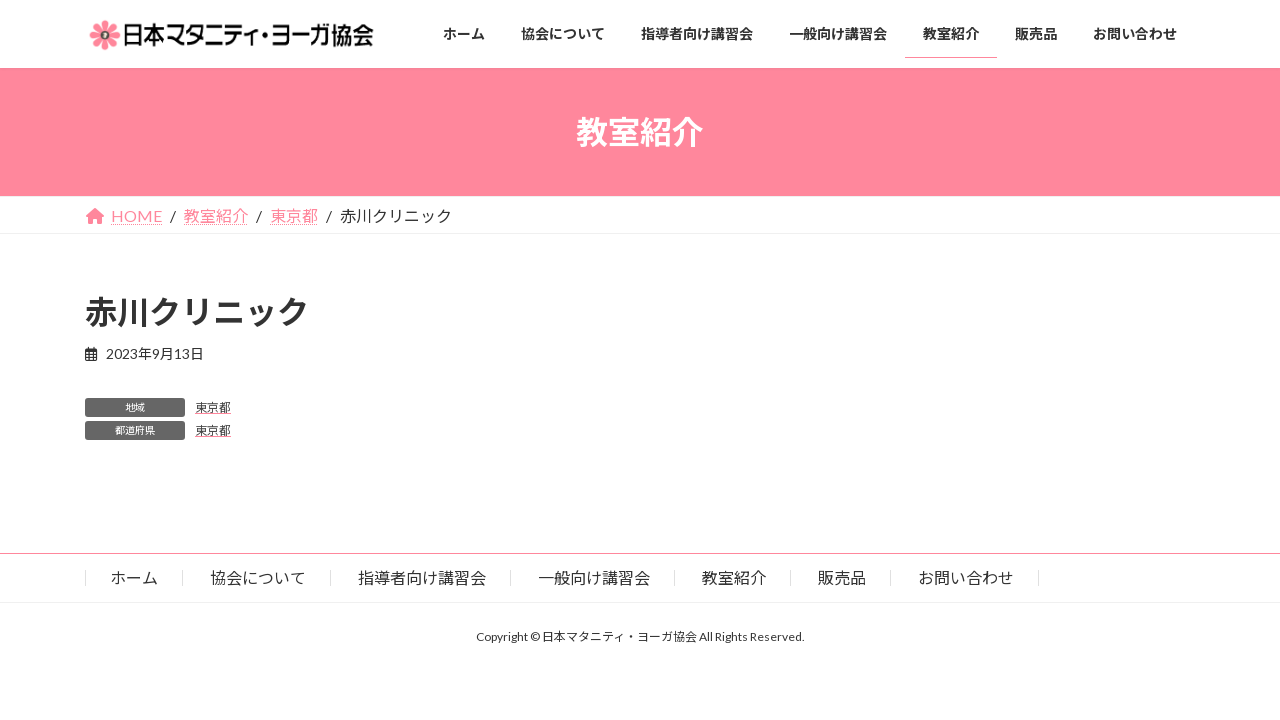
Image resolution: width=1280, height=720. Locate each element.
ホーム (134, 577)
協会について (258, 577)
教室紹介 (734, 577)
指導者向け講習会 (422, 577)
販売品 (842, 577)
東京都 (213, 407)
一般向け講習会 (594, 577)
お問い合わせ (966, 577)
